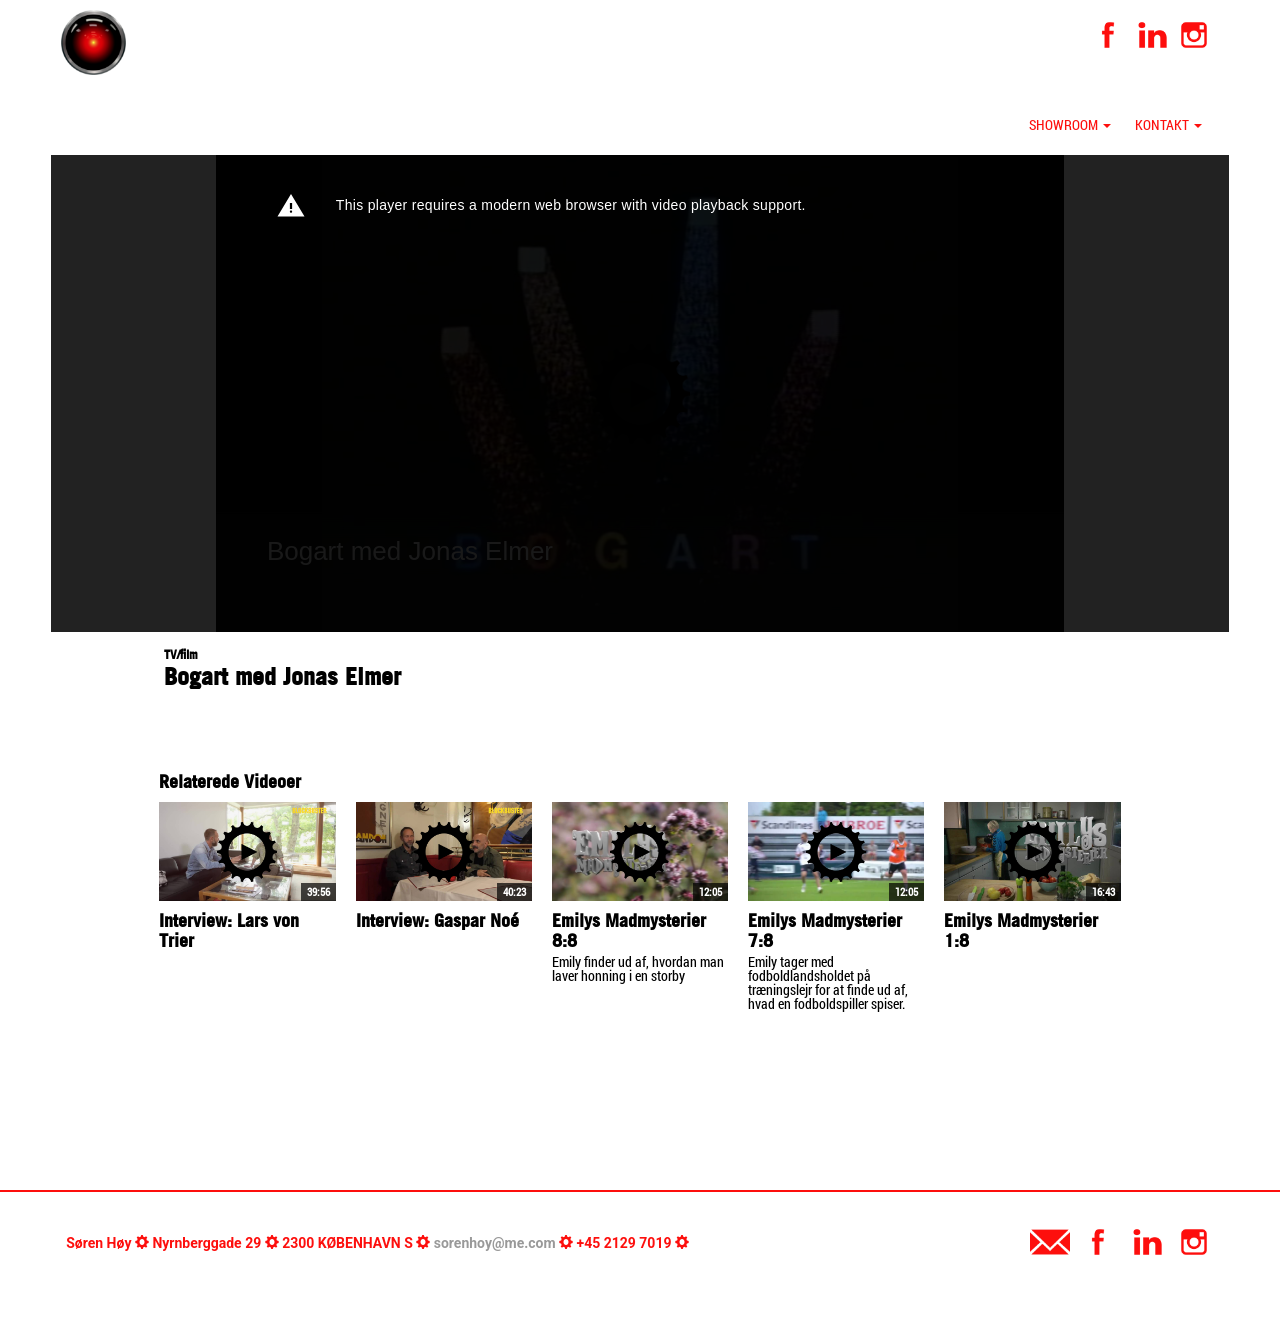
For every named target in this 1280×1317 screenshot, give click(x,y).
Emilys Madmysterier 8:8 (629, 930)
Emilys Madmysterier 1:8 (1021, 930)
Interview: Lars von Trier (229, 930)
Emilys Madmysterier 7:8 (825, 930)
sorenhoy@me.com (495, 1243)
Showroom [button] (1070, 124)
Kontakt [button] (1168, 124)
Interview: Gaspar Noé (437, 920)
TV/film (181, 654)
